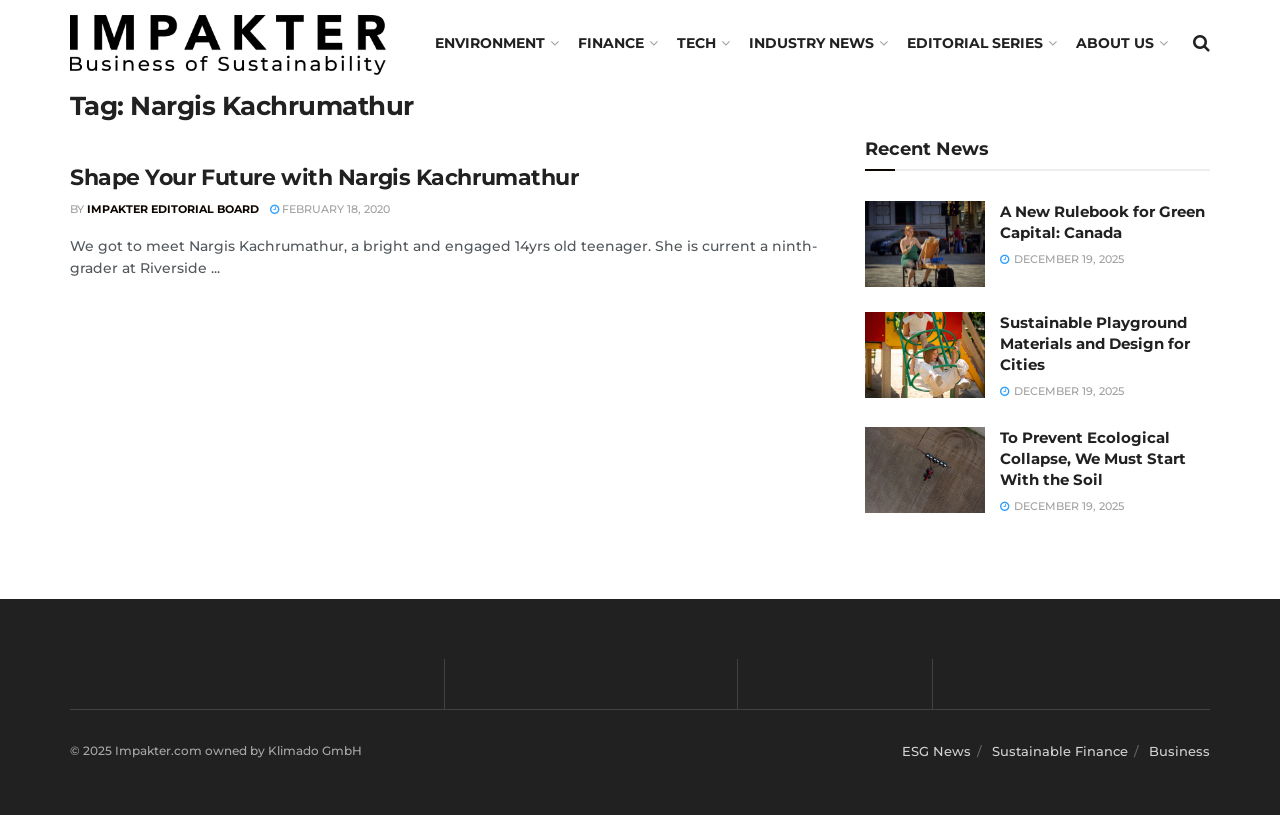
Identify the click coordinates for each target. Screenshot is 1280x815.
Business (1179, 751)
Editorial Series (975, 43)
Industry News (811, 43)
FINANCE (611, 43)
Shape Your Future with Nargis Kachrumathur (324, 177)
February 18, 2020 (330, 209)
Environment (490, 43)
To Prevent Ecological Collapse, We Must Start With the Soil (1093, 458)
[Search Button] (1201, 43)
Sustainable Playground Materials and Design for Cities (1095, 343)
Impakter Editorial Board (173, 209)
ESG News (936, 751)
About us (1115, 43)
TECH (696, 43)
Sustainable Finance (1060, 751)
